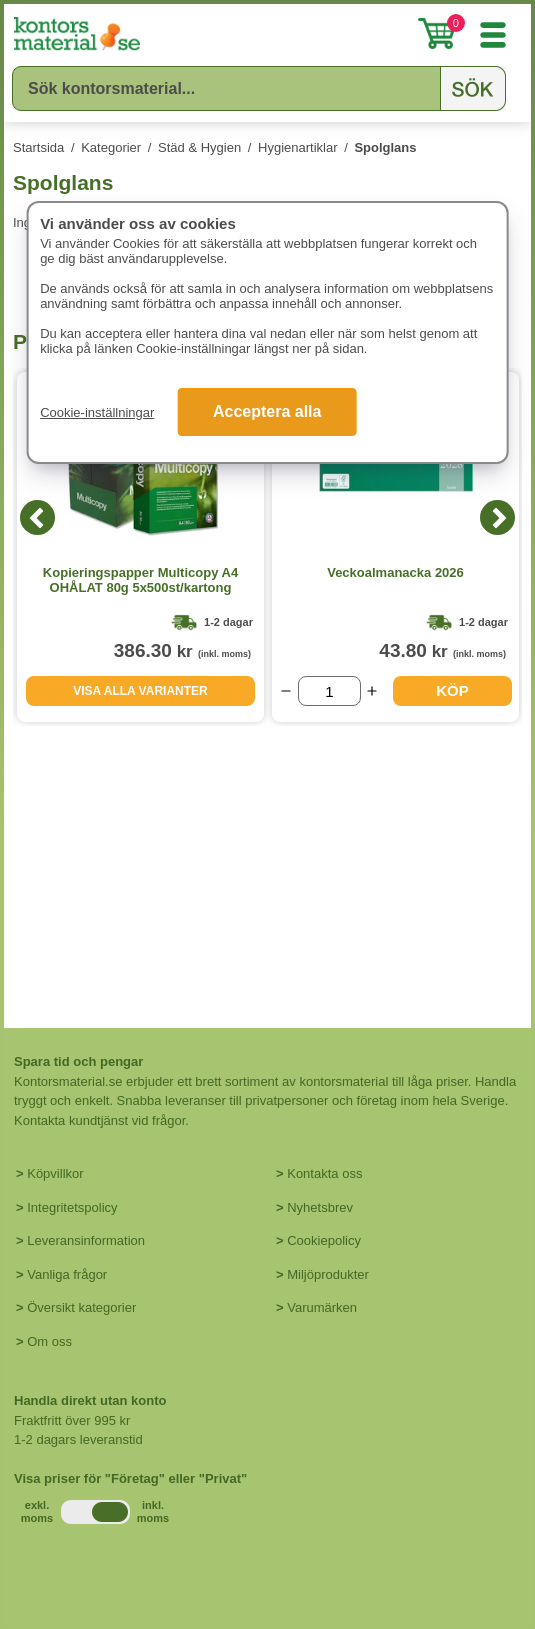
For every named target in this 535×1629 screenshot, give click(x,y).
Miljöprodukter (328, 1274)
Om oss (49, 1341)
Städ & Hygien (199, 147)
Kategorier (111, 147)
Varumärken (322, 1307)
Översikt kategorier (81, 1307)
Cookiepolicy (324, 1240)
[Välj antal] (329, 691)
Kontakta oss (324, 1173)
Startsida (38, 147)
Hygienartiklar (297, 147)
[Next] (497, 517)
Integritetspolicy (72, 1207)
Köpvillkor (55, 1173)
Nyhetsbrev (320, 1207)
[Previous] (37, 517)
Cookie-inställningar (97, 412)
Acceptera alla (267, 411)
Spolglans (385, 147)
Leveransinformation (86, 1240)
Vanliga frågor (67, 1274)
